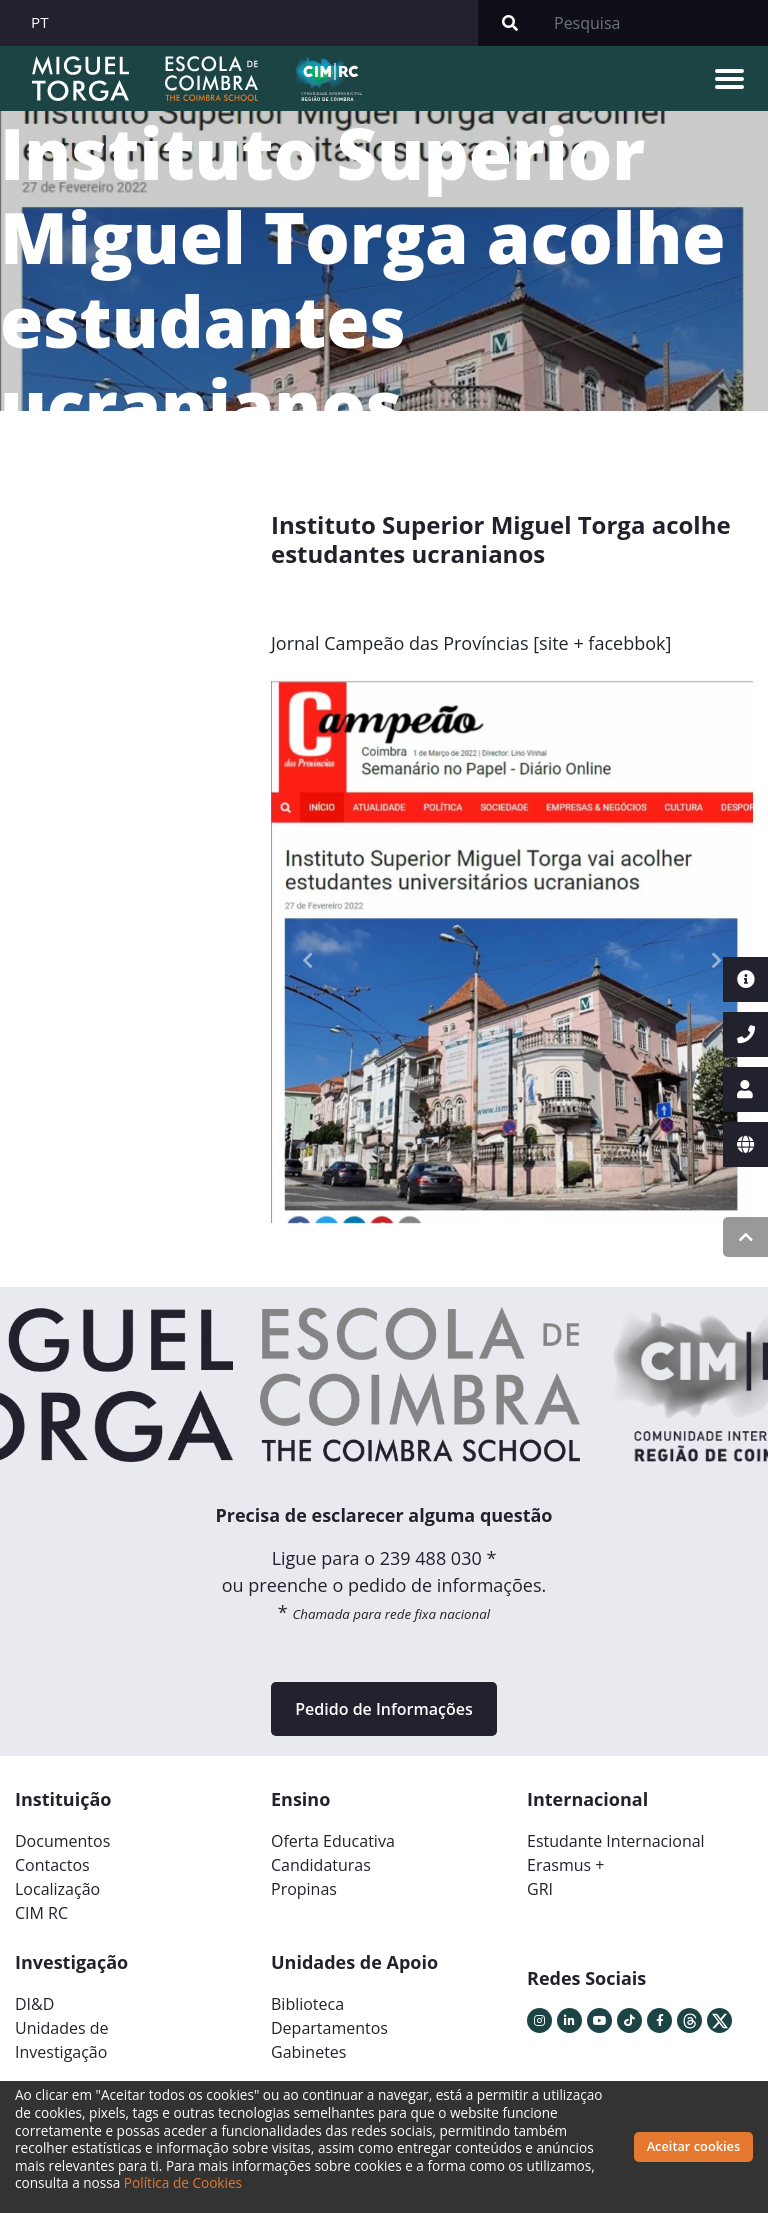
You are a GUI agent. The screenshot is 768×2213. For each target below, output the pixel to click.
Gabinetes (308, 2052)
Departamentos (329, 2028)
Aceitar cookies (694, 2146)
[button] (307, 960)
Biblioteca (307, 2004)
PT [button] (40, 22)
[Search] (655, 23)
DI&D (34, 2004)
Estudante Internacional (616, 1841)
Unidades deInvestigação (62, 2040)
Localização (57, 1889)
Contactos (52, 1865)
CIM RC (41, 1913)
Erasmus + (566, 1865)
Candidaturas (321, 1865)
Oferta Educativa (333, 1841)
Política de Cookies (183, 2182)
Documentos (62, 1841)
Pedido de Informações (383, 1709)
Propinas (304, 1889)
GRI (540, 1889)
